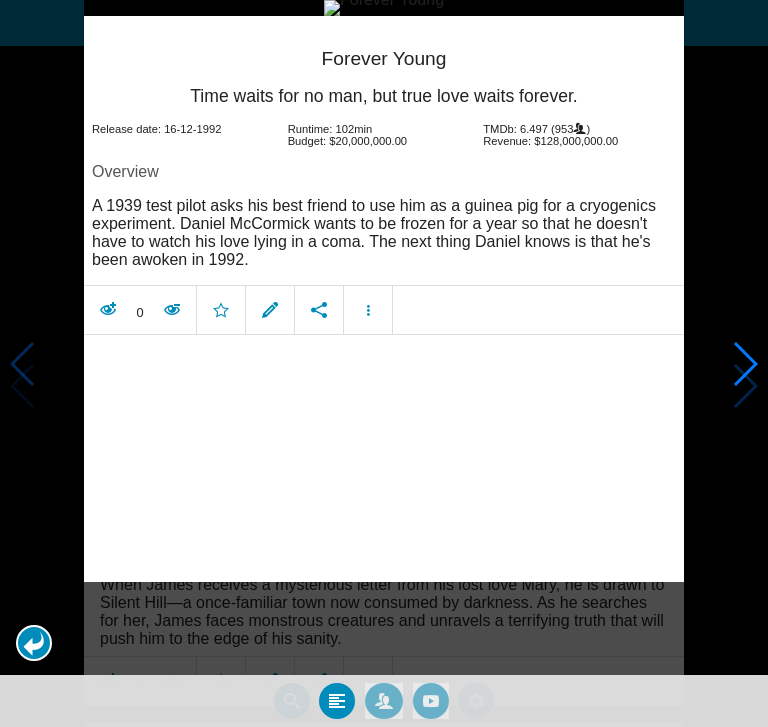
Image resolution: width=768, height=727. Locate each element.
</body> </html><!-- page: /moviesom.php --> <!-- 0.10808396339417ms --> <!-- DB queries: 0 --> (384, 363)
